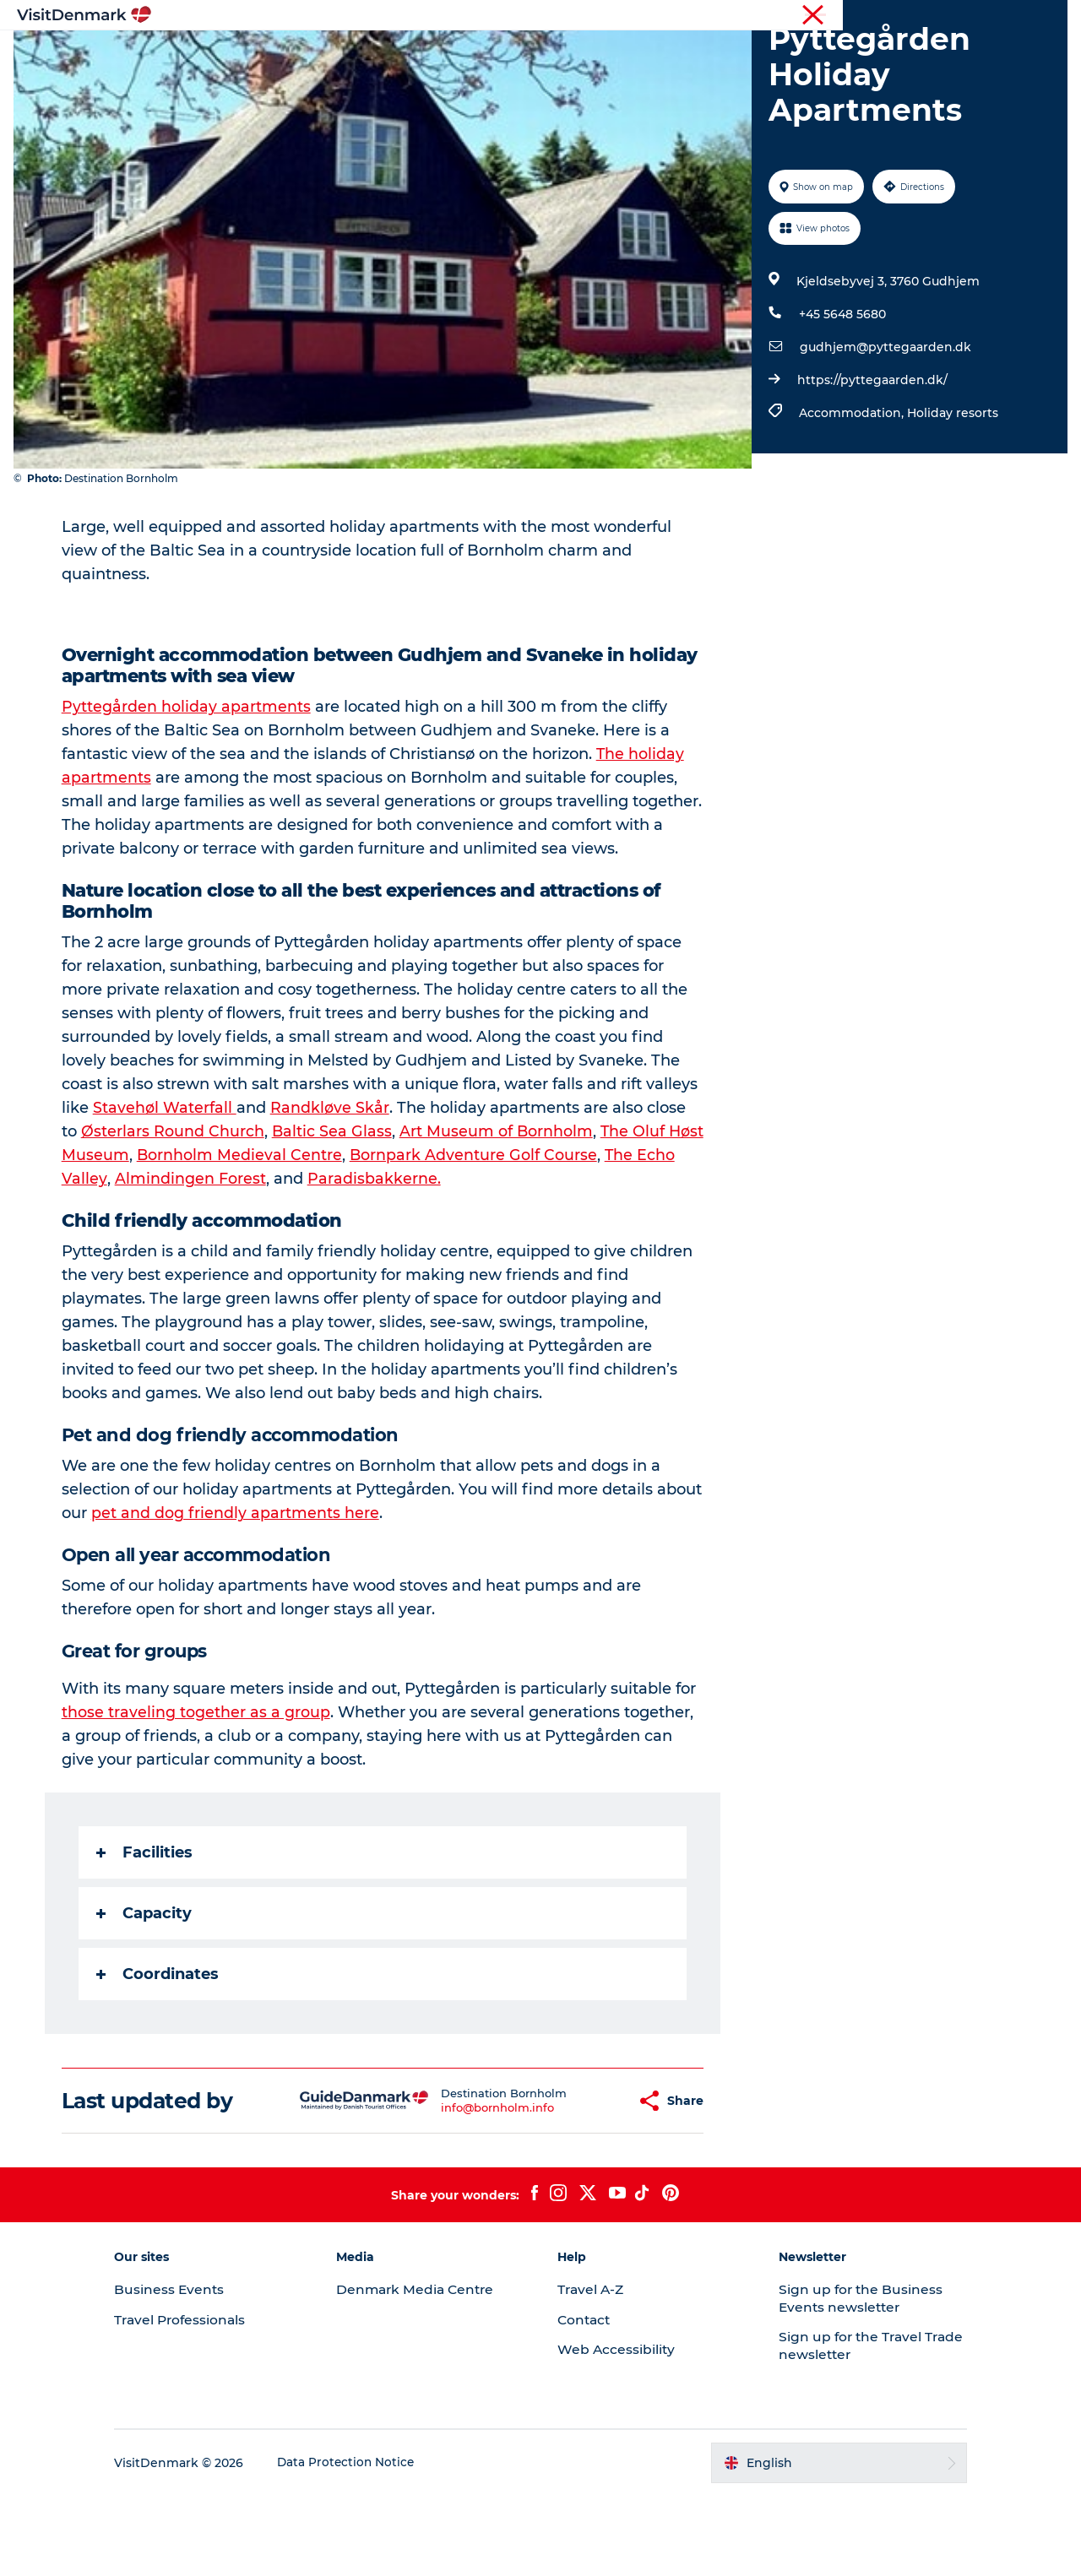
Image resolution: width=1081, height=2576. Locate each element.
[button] (582, 2181)
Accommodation (604, 54)
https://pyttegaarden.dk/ (871, 460)
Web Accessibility (616, 2429)
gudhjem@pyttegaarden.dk (884, 427)
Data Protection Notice (375, 2543)
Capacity (145, 1993)
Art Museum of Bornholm (498, 1211)
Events (817, 54)
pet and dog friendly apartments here (236, 1593)
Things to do (483, 54)
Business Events (923, 16)
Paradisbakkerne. (416, 1259)
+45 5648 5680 (840, 394)
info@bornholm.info (456, 2187)
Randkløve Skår (330, 1188)
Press (994, 16)
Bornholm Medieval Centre (280, 1235)
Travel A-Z (592, 2370)
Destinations (377, 54)
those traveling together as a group (196, 1792)
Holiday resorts (951, 493)
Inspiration (277, 54)
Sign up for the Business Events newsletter (848, 2378)
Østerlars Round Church (173, 1211)
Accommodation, (851, 493)
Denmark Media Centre (431, 2370)
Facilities (145, 1932)
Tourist (735, 16)
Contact (1044, 16)
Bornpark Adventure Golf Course (515, 1235)
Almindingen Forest (232, 1259)
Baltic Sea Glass (333, 1211)
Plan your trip (727, 54)
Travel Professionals (817, 16)
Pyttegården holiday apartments (187, 787)
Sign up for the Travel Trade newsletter (838, 2426)
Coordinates (158, 2054)
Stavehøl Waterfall (165, 1188)
